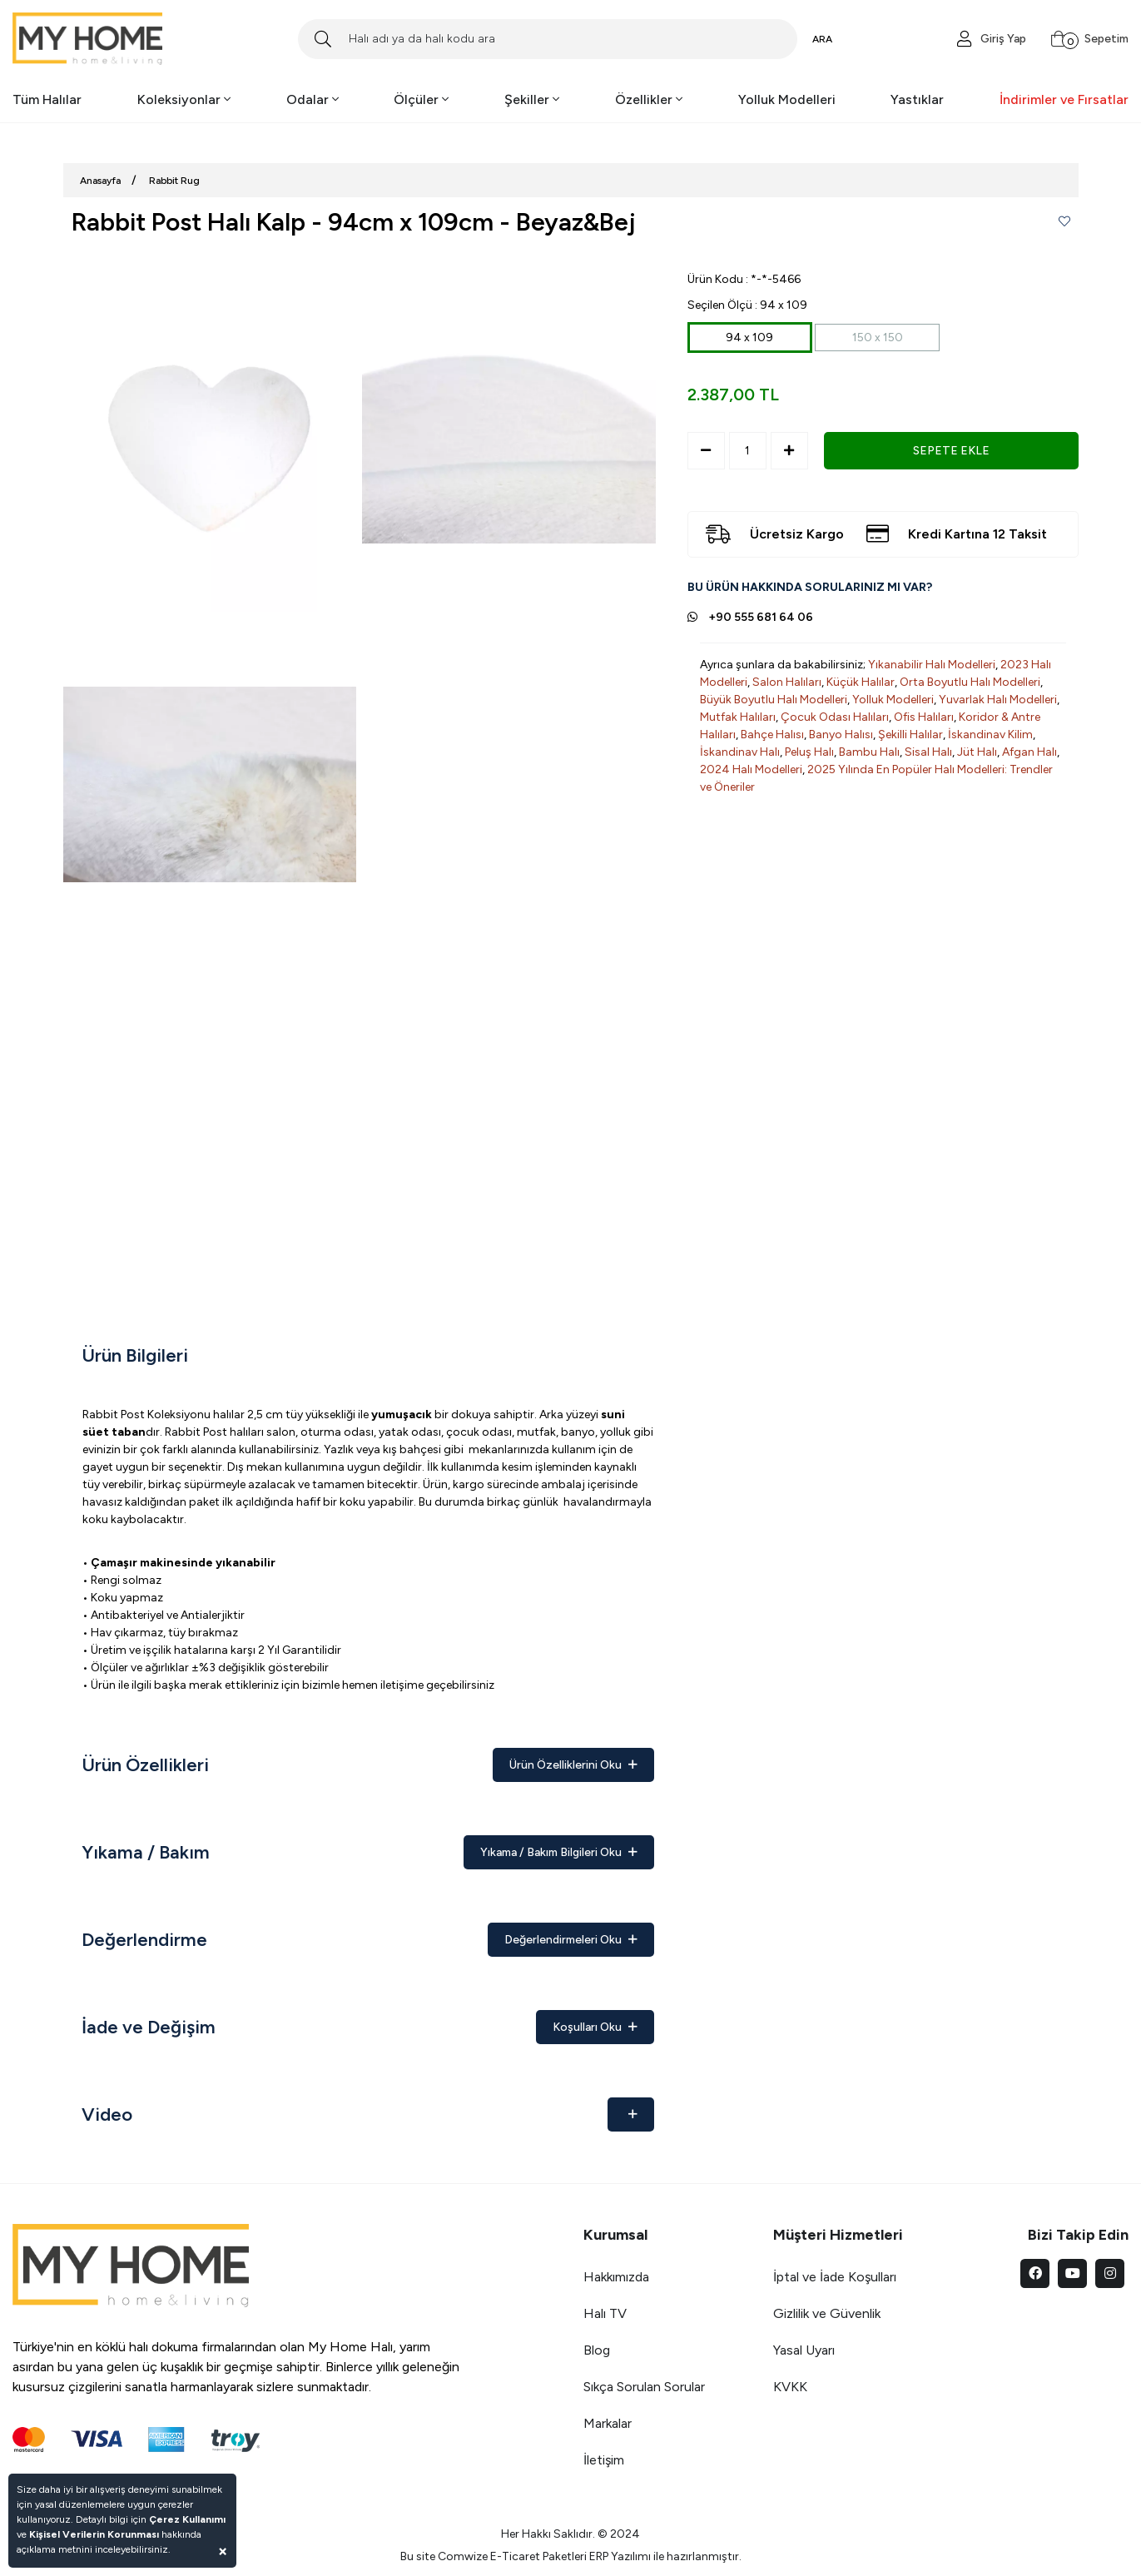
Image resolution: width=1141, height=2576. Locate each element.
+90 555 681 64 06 (760, 617)
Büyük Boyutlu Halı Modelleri (773, 699)
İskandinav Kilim (990, 734)
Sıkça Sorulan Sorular (644, 2387)
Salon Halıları (786, 682)
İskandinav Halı (740, 752)
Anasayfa (100, 180)
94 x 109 (749, 337)
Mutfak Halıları (738, 717)
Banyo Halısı (841, 734)
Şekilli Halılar (910, 734)
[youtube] (1072, 2273)
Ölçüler (421, 99)
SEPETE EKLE (951, 451)
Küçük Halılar (860, 682)
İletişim (603, 2460)
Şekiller (531, 99)
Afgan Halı (1029, 752)
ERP (598, 2556)
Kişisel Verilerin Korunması (94, 2534)
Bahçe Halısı (772, 734)
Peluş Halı (809, 752)
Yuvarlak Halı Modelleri (998, 699)
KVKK (790, 2387)
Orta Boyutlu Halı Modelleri (970, 682)
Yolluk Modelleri (787, 99)
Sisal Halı (928, 752)
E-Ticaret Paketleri (538, 2556)
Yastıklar (917, 99)
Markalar (607, 2423)
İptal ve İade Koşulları (834, 2277)
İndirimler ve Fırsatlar (1064, 99)
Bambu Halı (869, 752)
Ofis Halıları (924, 717)
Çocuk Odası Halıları (835, 717)
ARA (822, 39)
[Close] (222, 2550)
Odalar (312, 99)
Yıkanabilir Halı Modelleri (931, 665)
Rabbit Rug (174, 180)
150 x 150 (877, 337)
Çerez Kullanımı (187, 2519)
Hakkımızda (616, 2277)
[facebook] (1034, 2273)
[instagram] (1109, 2273)
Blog (596, 2350)
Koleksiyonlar (184, 99)
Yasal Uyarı (804, 2350)
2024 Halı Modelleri (751, 769)
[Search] (547, 39)
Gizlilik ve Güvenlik (827, 2313)
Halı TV (605, 2313)
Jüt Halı (977, 752)
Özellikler (648, 99)
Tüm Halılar (47, 99)
